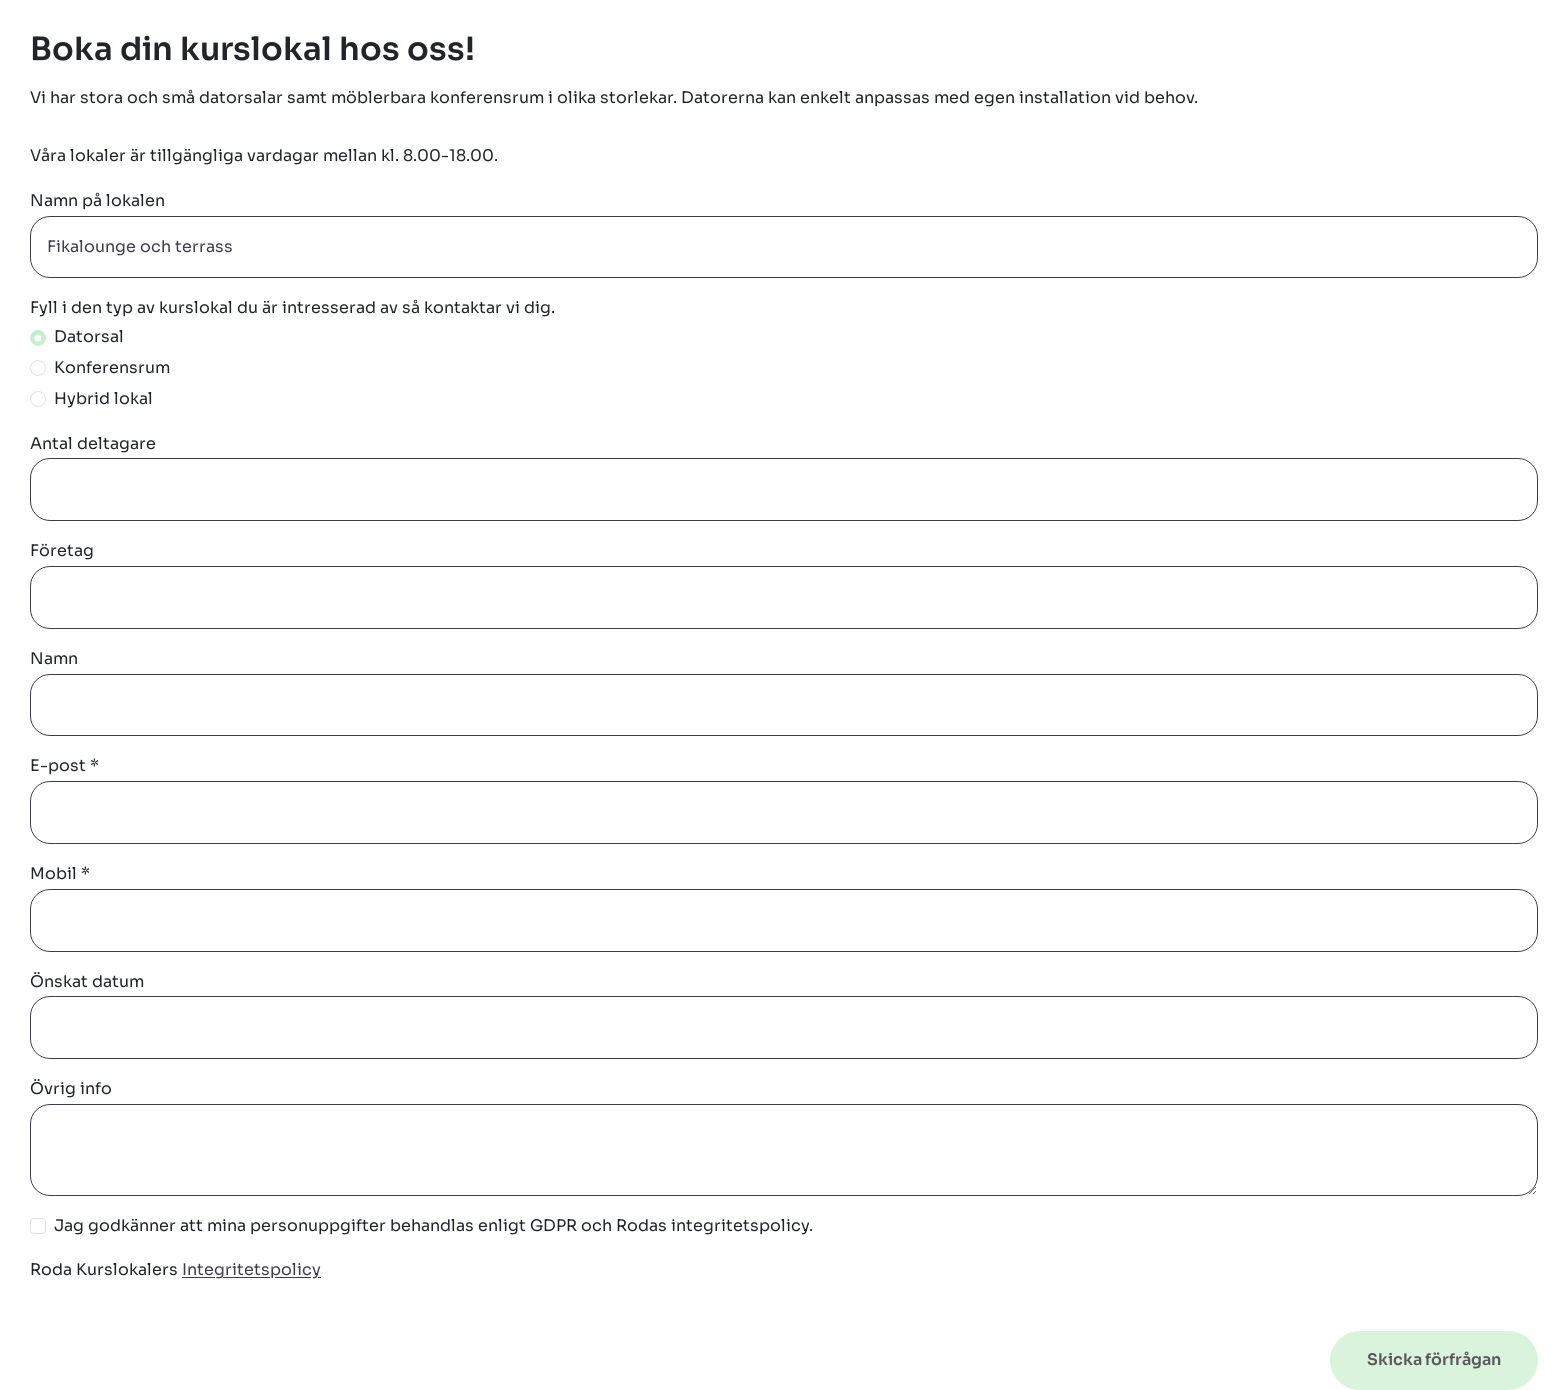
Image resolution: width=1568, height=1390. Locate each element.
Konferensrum (112, 367)
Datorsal (89, 336)
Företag (62, 550)
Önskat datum (87, 981)
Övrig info (71, 1088)
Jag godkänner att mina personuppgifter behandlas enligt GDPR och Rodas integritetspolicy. (433, 1225)
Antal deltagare (93, 443)
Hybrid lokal (103, 398)
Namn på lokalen (97, 200)
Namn (54, 658)
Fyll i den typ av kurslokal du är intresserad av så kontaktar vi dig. (292, 307)
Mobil (60, 873)
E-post (64, 765)
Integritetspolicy (251, 1269)
